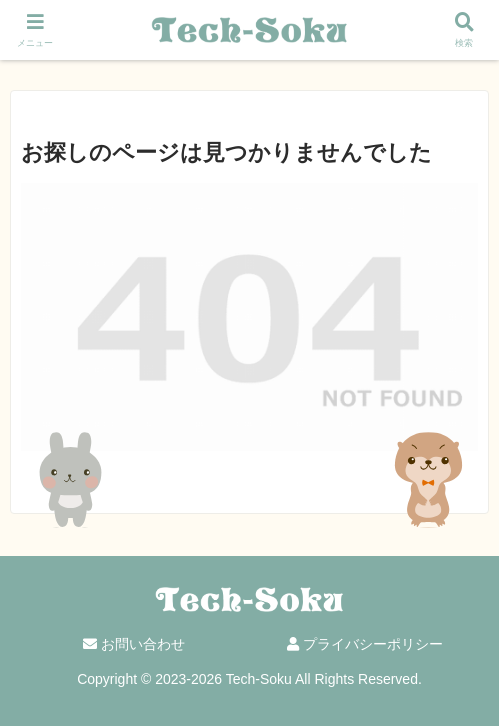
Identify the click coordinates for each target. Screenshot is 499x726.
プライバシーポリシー (365, 644)
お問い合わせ (134, 644)
